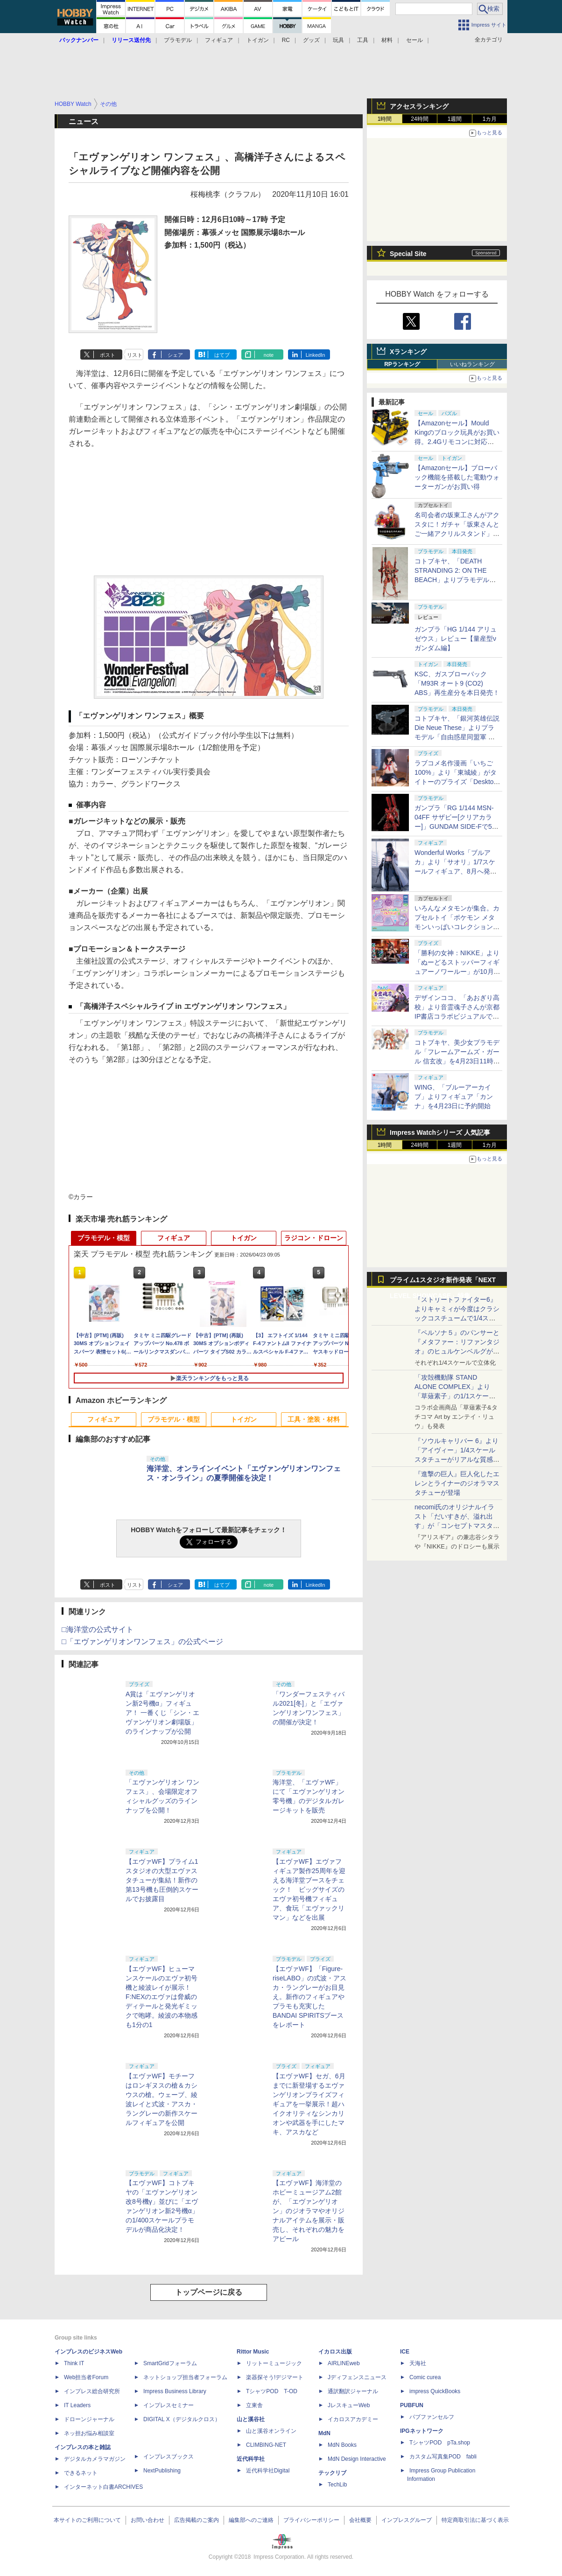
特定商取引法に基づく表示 (475, 2520)
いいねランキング (472, 364)
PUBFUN (411, 2405)
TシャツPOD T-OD (271, 2391)
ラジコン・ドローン (313, 1238)
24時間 (419, 119)
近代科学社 (251, 2459)
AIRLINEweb (344, 2363)
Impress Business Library (174, 2391)
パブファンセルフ (431, 2417)
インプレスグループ (406, 2520)
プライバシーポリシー (311, 2520)
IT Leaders (77, 2405)
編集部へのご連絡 (251, 2520)
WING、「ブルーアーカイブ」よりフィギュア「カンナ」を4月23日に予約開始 (453, 1096)
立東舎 (254, 2405)
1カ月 (490, 119)
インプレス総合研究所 (92, 2391)
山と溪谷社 (251, 2419)
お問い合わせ (147, 2520)
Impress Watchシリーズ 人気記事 (440, 1132)
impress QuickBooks (434, 2391)
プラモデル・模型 (103, 1238)
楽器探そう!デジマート (274, 2377)
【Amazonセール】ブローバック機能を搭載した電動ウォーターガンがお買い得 (456, 477)
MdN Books (342, 2445)
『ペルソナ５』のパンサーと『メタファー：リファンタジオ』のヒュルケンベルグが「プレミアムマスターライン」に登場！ (456, 1351)
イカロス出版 (335, 2351)
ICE (404, 2351)
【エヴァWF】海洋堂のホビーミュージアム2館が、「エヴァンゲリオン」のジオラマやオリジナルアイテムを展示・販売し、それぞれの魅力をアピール (308, 2211)
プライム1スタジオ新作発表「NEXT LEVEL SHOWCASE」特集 (443, 1282)
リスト (134, 355)
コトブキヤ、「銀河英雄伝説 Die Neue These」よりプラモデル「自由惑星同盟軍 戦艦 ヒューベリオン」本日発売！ (456, 737)
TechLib (337, 2484)
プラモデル (178, 40)
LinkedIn (315, 355)
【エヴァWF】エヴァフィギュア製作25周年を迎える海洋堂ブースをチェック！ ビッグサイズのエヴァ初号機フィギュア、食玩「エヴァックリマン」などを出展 (309, 1889)
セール (414, 40)
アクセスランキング (419, 106)
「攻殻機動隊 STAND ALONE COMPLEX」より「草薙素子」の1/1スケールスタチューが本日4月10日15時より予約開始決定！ (456, 1396)
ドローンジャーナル (89, 2419)
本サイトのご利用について (87, 2520)
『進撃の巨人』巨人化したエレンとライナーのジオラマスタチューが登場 (456, 1483)
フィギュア (219, 40)
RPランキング (402, 364)
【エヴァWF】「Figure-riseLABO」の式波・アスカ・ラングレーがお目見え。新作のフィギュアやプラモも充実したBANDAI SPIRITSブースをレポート (309, 1996)
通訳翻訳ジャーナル (353, 2391)
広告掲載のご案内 (196, 2520)
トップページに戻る (208, 2292)
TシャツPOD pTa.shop (439, 2442)
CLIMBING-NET (266, 2445)
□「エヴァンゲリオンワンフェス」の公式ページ (142, 1642)
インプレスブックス (168, 2456)
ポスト (107, 355)
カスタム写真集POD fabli (443, 2456)
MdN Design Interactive (357, 2459)
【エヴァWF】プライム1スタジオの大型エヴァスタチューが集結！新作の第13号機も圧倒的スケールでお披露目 (162, 1880)
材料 (387, 40)
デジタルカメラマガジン (95, 2459)
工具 (362, 40)
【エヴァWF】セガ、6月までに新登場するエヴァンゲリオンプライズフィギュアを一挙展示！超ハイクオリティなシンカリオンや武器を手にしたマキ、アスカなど (309, 2104)
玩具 (338, 40)
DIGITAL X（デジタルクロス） (181, 2419)
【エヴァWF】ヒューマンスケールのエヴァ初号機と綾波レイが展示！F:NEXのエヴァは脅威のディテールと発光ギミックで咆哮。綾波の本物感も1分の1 (161, 1996)
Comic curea (425, 2377)
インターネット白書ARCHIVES (103, 2487)
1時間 (385, 119)
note (269, 355)
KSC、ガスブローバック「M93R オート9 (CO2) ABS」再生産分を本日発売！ (456, 683)
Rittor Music (253, 2351)
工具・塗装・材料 (314, 1419)
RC (286, 40)
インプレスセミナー (168, 2405)
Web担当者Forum (86, 2377)
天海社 (417, 2363)
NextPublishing (162, 2470)
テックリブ (332, 2473)
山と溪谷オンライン (271, 2431)
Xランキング (408, 351)
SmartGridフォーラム (170, 2363)
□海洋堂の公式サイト (97, 1629)
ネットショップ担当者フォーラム (185, 2377)
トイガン (257, 40)
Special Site (408, 253)
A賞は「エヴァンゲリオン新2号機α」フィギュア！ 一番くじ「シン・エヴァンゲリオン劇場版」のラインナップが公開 (162, 1712)
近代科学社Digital (267, 2470)
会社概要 (360, 2520)
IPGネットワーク (421, 2431)
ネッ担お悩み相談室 (89, 2433)
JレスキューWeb (349, 2405)
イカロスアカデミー (353, 2419)
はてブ (222, 355)
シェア (175, 355)
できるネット (81, 2473)
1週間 (455, 119)
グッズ (311, 40)
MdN (324, 2433)
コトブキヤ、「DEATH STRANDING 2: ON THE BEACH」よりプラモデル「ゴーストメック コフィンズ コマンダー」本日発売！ (454, 579)
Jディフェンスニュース (357, 2377)
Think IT (74, 2363)
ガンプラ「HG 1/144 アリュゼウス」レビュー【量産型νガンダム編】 (455, 638)
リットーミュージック (274, 2363)
